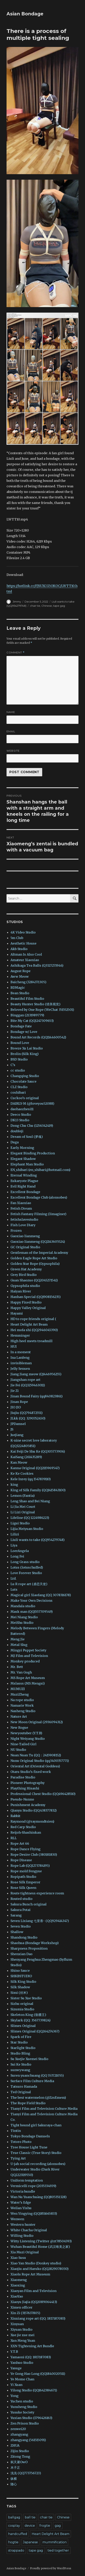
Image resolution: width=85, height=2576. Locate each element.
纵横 (14, 2479)
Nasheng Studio (23, 1711)
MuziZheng (20, 1694)
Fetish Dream (21, 1208)
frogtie (44, 2525)
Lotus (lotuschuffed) (27, 1567)
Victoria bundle (23, 2191)
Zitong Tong (20, 2456)
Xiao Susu (18, 2258)
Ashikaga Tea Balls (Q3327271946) (37, 965)
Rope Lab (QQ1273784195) (30, 1866)
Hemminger (20, 1335)
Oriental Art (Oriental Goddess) (35, 1766)
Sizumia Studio (22, 2009)
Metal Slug (19, 1645)
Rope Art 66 (20, 1843)
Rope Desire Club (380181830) (34, 1855)
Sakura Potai (21, 1910)
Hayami (17, 1313)
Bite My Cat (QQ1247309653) (32, 1021)
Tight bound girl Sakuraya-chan (36, 2125)
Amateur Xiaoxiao (25, 960)
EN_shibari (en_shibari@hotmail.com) (40, 1170)
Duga (15, 1142)
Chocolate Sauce (23, 1081)
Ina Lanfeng (20, 1357)
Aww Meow (20, 976)
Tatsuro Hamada (24, 2086)
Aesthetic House (23, 943)
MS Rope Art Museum (28, 1678)
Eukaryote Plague (24, 1181)
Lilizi (15, 1534)
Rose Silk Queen (23, 1888)
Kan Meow (19, 1462)
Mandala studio (23, 1606)
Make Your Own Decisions (32, 1600)
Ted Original (21, 2092)
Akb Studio (19, 949)
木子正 (15, 2467)
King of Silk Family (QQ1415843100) (38, 1490)
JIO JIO (16, 1407)
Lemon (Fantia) (23, 1496)
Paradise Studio (23, 1777)
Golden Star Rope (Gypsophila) (35, 1264)
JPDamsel (18, 1424)
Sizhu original (22, 2004)
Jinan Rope (19, 1402)
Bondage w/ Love (24, 1032)
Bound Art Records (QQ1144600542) (38, 1037)
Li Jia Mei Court (23, 1507)
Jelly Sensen (20, 1369)
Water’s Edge (21, 2202)
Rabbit (15, 1816)
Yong (14, 2396)
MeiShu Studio (22, 1623)
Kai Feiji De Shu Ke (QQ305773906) (38, 1451)
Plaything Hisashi (25, 1788)
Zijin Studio (20, 2451)
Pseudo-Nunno (22, 1799)
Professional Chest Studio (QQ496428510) (43, 1794)
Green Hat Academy (26, 1269)
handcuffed (17, 2534)
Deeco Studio (21, 1115)
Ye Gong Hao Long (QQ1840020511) (38, 2374)
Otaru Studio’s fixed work (31, 1772)
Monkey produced (25, 1661)
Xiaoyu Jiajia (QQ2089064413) (34, 2302)
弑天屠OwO (19, 2462)
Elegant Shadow (23, 1159)
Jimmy (17, 601)
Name (11, 712)
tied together (58, 2550)
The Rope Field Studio (28, 2103)
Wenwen (17, 2219)
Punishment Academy (28, 1805)
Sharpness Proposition (29, 1948)
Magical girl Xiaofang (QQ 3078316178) (41, 1595)
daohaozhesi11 (22, 1109)
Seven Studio (21, 1926)
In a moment (21, 1352)
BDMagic (18, 987)
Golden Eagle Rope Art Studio (34, 1258)
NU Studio (18, 1750)
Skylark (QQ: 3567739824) (31, 2020)
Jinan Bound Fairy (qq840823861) (37, 1396)
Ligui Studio (20, 1523)
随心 (14, 2484)
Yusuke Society (22, 2412)
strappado (16, 2550)
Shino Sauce (20, 1970)
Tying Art (18, 2158)
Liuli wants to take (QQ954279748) (38, 1540)
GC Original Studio (25, 1247)
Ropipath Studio (23, 1877)
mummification (54, 2542)
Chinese (46, 605)
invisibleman (21, 1363)
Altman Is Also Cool (26, 954)
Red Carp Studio (23, 1827)
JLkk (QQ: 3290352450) (28, 1418)
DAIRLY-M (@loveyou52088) (32, 1103)
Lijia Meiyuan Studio (27, 1529)
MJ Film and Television (29, 1656)
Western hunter (23, 2225)
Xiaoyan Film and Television (33, 2291)
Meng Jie (18, 1639)
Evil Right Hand (23, 1186)
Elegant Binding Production (33, 1153)
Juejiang (17, 1435)
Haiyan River (21, 1291)
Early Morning (22, 1148)
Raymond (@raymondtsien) (32, 1821)
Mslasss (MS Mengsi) (28, 1683)
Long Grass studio (25, 1562)
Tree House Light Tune (29, 2147)
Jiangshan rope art (25, 1380)
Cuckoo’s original (25, 1098)
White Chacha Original (29, 2230)
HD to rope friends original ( (33, 1319)
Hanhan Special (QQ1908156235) (36, 1297)
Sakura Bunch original (29, 1904)
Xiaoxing (18, 2285)
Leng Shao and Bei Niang (30, 1501)
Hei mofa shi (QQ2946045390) (34, 1330)
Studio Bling (20, 2053)
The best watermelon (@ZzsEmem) (38, 2097)
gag (58, 2525)
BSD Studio (19, 1059)
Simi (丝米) (19, 1993)
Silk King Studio (23, 1982)
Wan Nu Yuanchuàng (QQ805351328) (39, 2197)
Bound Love (20, 1043)
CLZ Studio (19, 1087)
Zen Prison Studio (25, 2423)
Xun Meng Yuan (23, 2340)
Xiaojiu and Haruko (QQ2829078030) (40, 2269)
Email (11, 731)
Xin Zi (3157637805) (25, 2313)
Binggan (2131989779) (27, 1015)
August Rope (21, 971)
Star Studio (19, 2042)
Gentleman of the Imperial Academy (39, 1253)
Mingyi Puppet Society (28, 1650)
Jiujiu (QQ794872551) (27, 1413)
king (14, 1485)
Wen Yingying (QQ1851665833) (34, 2213)
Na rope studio (22, 1700)
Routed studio (21, 1899)
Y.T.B (14, 2352)
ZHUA (15, 2445)
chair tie (35, 605)
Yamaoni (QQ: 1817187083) (31, 2357)
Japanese (30, 2542)
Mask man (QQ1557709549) (32, 1612)
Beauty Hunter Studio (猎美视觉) (35, 1004)
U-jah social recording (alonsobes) (38, 2164)
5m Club (17, 938)
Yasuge (16, 2368)
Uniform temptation (27, 2180)
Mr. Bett (17, 1667)
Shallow (17, 1932)
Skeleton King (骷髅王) (28, 2015)
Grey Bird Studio (24, 1275)
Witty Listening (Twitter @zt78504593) (41, 2241)
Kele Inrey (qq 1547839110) (31, 1479)
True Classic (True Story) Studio (36, 2153)
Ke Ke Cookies (22, 1473)
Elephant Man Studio (27, 1164)
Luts (14, 1589)
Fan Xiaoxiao (21, 1203)
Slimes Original (23, 2026)
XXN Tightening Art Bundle (32, 2346)
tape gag (59, 605)
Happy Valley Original (28, 1308)
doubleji (17, 1131)
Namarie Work (22, 1705)
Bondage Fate (21, 1026)
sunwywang (20, 2070)
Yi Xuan (16, 2385)
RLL (14, 1838)
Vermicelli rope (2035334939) (33, 2186)
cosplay (14, 2525)
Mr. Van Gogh (21, 1672)
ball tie (30, 2517)
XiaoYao (17, 2296)
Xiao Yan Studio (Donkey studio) (36, 2263)
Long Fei (17, 1556)
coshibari (18, 1092)
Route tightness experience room (37, 1893)
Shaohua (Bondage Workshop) (35, 1943)
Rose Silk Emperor (25, 1882)
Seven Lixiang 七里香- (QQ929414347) (40, 1921)
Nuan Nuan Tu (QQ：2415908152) (36, 1755)
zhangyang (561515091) (28, 2440)
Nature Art (19, 1716)
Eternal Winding (24, 1175)
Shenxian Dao (21, 1954)
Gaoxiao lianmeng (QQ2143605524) (38, 1242)
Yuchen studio (22, 2401)
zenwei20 (18, 2429)
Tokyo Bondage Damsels (30, 2136)
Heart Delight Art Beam (29, 1324)
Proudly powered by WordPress (50, 2568)
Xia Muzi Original (25, 2252)
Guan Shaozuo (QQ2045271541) (34, 1280)
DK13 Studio (20, 1120)
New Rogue (19, 1727)
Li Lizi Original (23, 1512)
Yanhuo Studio (22, 2363)
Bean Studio (20, 993)
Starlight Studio (23, 2048)
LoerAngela (20, 1551)
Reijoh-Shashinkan (26, 1832)
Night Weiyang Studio (28, 1739)
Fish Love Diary (23, 1225)
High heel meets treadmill (32, 1341)
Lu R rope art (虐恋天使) (29, 1584)
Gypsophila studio (25, 1286)
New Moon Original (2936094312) (37, 1722)
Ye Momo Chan (22, 2379)
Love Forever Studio (26, 1573)
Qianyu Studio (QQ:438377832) (34, 1810)
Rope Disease (21, 1860)
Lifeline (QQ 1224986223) (30, 1518)
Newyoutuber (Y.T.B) (26, 1733)
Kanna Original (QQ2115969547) (35, 1468)
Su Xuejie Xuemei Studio (29, 2059)
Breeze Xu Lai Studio (27, 1048)
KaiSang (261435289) (26, 1457)
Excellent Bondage (25, 1192)
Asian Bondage (25, 14)
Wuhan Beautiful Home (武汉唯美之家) (40, 2247)
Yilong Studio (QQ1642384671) (34, 2390)
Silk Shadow (20, 1987)
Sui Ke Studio (21, 2064)
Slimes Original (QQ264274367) (35, 2031)
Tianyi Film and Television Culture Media (44, 2109)
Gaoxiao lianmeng (25, 1236)
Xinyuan (17, 2324)
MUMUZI (18, 1689)
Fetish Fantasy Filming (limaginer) (38, 1214)
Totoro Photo (21, 2142)
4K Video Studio (23, 932)
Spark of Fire (21, 2037)
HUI (14, 1346)
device (30, 2525)
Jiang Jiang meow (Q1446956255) (36, 1374)
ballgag (14, 2517)
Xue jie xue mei (22, 2335)
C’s (13, 1065)
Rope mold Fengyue (26, 1871)
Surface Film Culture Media (32, 2081)
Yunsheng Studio (24, 2407)
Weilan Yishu (21, 2208)
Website (13, 750)
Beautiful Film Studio (27, 999)
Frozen (16, 1230)
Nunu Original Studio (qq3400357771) (40, 1761)
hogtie (13, 2542)
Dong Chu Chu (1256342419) (32, 1126)
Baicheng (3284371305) (28, 982)
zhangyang (19, 2434)
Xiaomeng (19, 2280)
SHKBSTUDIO (21, 1976)
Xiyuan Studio (21, 2329)
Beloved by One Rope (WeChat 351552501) (42, 1010)
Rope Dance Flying (25, 1849)
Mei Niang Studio (24, 1617)
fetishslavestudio (24, 1219)
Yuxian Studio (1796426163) (31, 2418)
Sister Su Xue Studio (26, 1998)
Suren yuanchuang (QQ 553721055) (37, 2075)
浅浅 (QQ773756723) (26, 2473)
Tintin (16, 2131)
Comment (16, 652)
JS (12, 1429)
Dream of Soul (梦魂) (27, 1137)
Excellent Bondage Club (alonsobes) (39, 1197)
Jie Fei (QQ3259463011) (28, 1385)
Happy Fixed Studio (26, 1302)
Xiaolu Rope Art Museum (30, 2274)
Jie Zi (15, 1391)
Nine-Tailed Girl (23, 1744)
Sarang (16, 1915)
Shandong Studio (24, 1937)
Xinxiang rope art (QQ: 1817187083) (38, 2318)
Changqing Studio (25, 1076)
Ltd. (13, 1578)
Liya (14, 1545)
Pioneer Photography (28, 1783)
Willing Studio (22, 2236)
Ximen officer (21, 2307)
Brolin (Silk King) (25, 1054)
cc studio (18, 1070)
